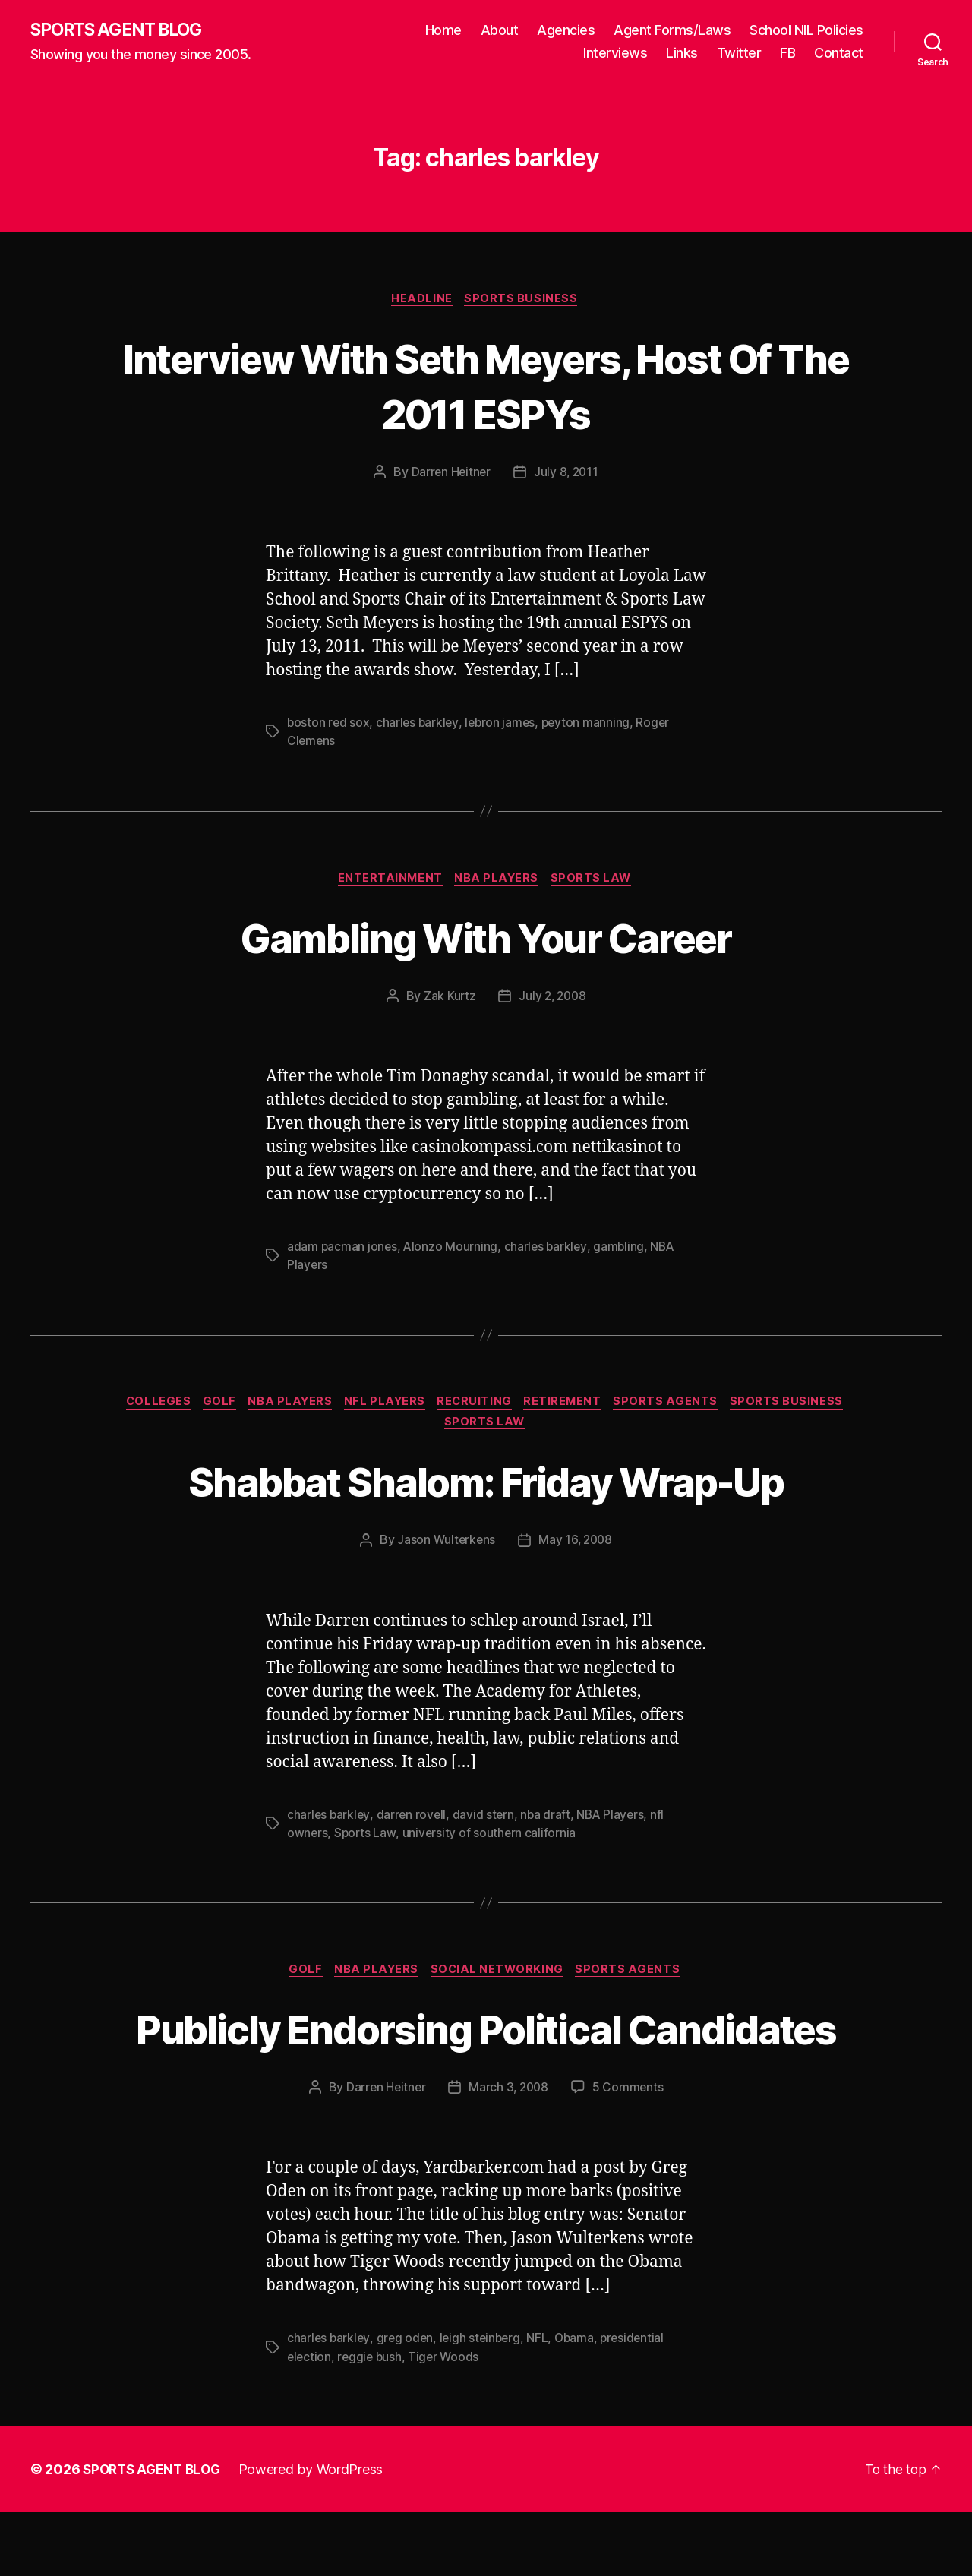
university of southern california (491, 1840)
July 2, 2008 (553, 999)
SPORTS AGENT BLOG (122, 30)
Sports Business (524, 301)
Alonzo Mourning (452, 1250)
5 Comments (630, 2151)
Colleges (146, 1406)
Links (682, 54)
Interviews (615, 54)
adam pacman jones (342, 1250)
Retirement (571, 1406)
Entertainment (387, 882)
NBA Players (498, 882)
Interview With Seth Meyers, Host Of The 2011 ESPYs (486, 387)
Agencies (566, 31)
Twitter (739, 54)
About (500, 31)
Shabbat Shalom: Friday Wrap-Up (486, 1487)
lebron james (504, 725)
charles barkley (419, 725)
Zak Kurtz (448, 999)
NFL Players (385, 1406)
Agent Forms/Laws (672, 31)
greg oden (406, 2402)
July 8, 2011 (567, 474)
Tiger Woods (448, 2420)
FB (787, 54)
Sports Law (597, 882)
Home (443, 31)
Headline (421, 301)
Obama (580, 2402)
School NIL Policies (806, 31)
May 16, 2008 (576, 1547)
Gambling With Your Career (486, 940)
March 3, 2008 (509, 2151)
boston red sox (329, 725)
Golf (211, 1406)
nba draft (549, 1821)
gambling (623, 1250)
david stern (486, 1821)
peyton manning (591, 725)
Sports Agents (678, 1406)
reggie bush (372, 2420)
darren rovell (413, 1821)
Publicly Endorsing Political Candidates (486, 2063)
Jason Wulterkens (445, 1547)
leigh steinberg (483, 2402)
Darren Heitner (450, 474)
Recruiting (479, 1406)
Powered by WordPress (317, 2533)
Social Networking (500, 1978)
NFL (543, 2402)
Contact (838, 54)
